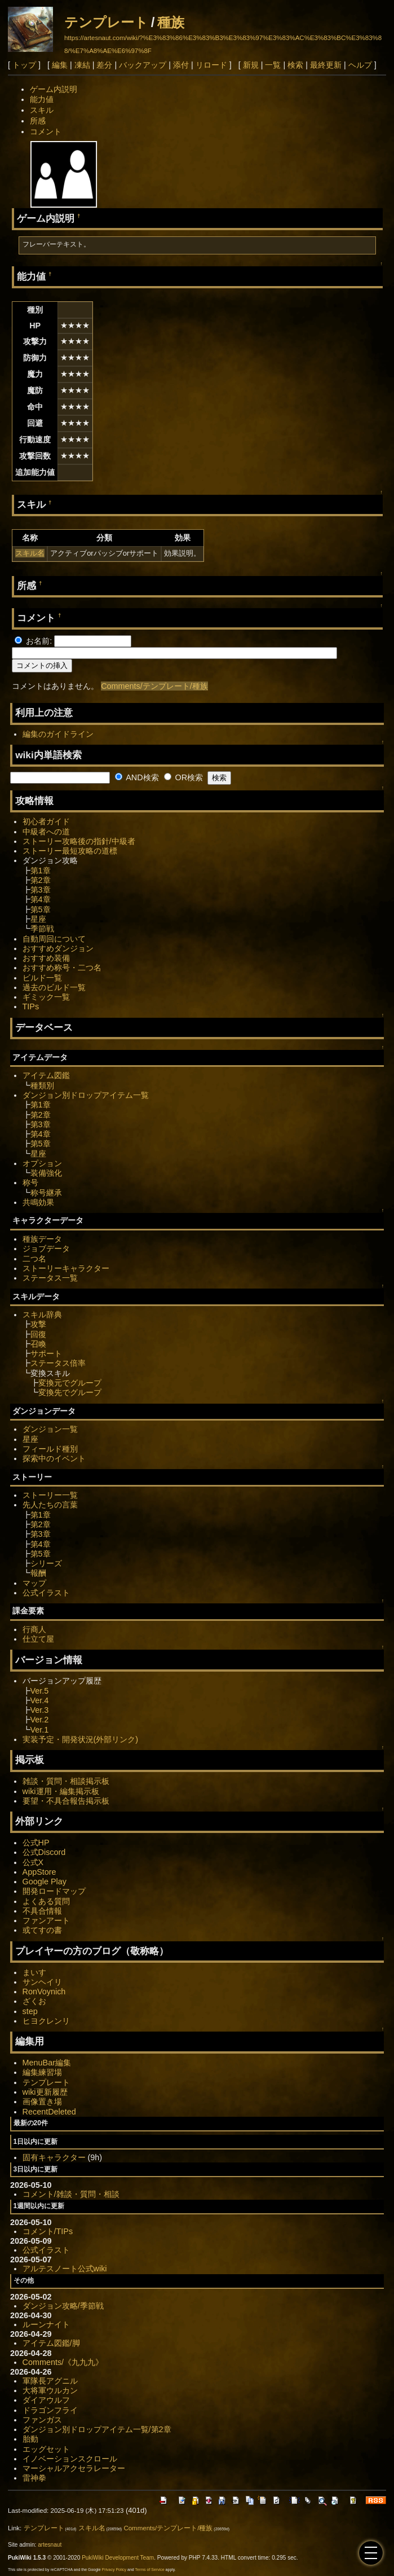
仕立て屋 (38, 1638)
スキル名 (30, 553)
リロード (211, 64)
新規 (251, 64)
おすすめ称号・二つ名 (62, 967)
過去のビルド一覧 (54, 987)
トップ (24, 64)
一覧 (273, 64)
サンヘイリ (42, 1981)
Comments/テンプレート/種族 (154, 686)
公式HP (36, 1842)
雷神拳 (34, 2477)
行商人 (34, 1629)
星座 (38, 919)
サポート (46, 1353)
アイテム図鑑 (46, 1075)
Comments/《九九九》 (63, 2362)
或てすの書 (42, 1930)
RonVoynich (44, 1991)
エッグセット (46, 2449)
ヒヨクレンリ (46, 2020)
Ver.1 (39, 1729)
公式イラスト (46, 1592)
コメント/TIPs (48, 2231)
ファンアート (46, 1920)
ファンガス (42, 2419)
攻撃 (38, 1324)
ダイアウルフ (46, 2399)
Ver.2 (39, 1719)
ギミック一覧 (46, 996)
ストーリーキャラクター (66, 1268)
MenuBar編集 (47, 2062)
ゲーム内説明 (53, 89)
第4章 (40, 899)
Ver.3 (39, 1710)
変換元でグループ (69, 1382)
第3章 (40, 889)
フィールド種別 (50, 1448)
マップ (34, 1583)
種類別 (42, 1085)
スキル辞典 (42, 1314)
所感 (38, 120)
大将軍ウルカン (50, 2390)
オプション (42, 1163)
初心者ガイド (46, 821)
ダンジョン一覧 (50, 1429)
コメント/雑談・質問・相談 (71, 2194)
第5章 (40, 909)
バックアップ (142, 64)
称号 (30, 1182)
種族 (170, 22)
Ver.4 (39, 1700)
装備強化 (46, 1172)
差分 (104, 64)
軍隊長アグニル (50, 2380)
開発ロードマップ (54, 1891)
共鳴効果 (38, 1202)
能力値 (42, 99)
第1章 (40, 870)
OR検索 (183, 777)
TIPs (31, 1006)
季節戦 (42, 928)
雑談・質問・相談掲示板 (66, 1781)
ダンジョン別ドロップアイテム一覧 (86, 1095)
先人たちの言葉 (50, 1504)
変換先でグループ (69, 1392)
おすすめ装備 (46, 957)
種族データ (42, 1238)
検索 (295, 64)
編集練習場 (42, 2072)
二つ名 (34, 1258)
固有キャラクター (54, 2157)
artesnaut (49, 2545)
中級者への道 (46, 831)
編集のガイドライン (58, 733)
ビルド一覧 (42, 977)
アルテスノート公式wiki (65, 2268)
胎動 (30, 2438)
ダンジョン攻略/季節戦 (63, 2305)
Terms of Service (150, 2569)
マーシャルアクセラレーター (74, 2468)
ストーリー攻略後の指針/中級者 (79, 841)
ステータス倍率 (58, 1363)
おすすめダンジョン (58, 948)
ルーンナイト (46, 2324)
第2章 (40, 880)
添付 (181, 64)
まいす (34, 1972)
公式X (33, 1862)
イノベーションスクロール (70, 2458)
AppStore (39, 1871)
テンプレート (106, 22)
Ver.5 (39, 1690)
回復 (38, 1334)
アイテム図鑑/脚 (51, 2343)
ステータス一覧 (50, 1277)
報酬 (38, 1572)
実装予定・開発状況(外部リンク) (81, 1739)
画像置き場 (42, 2101)
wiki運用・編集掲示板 (61, 1791)
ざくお (34, 2001)
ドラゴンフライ (50, 2410)
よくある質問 (46, 1901)
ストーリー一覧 (50, 1495)
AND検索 (137, 777)
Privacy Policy (114, 2569)
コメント (45, 131)
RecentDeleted (49, 2111)
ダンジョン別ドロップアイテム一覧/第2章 (97, 2429)
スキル (42, 110)
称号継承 (46, 1192)
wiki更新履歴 (45, 2091)
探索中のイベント (54, 1458)
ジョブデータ (46, 1248)
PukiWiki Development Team (118, 2558)
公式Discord (44, 1852)
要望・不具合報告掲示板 (66, 1800)
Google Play (45, 1881)
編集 (60, 64)
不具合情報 (42, 1910)
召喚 (38, 1343)
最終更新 (326, 64)
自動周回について (54, 938)
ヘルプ (360, 64)
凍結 (82, 64)
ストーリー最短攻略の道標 (70, 850)
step (30, 2011)
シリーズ (46, 1563)
